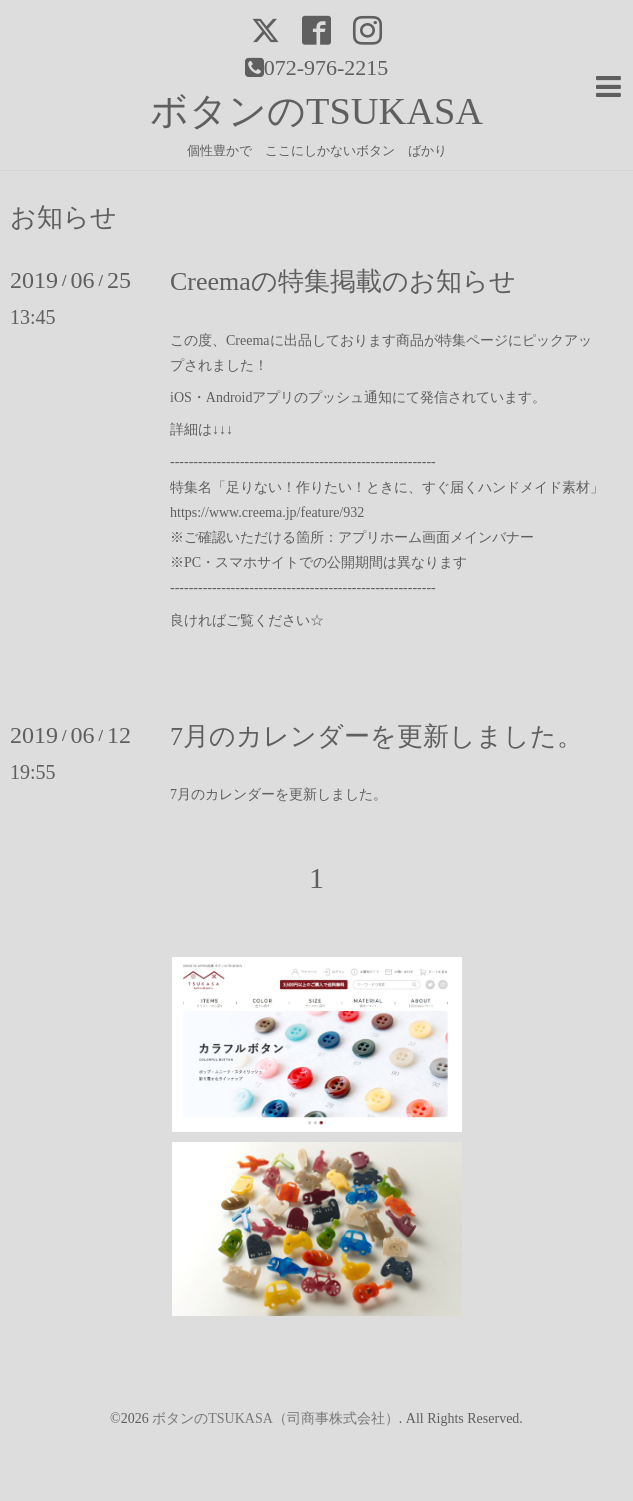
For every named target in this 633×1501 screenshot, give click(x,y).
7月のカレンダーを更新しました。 (376, 736)
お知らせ (63, 218)
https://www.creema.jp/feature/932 (267, 512)
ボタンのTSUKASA (316, 111)
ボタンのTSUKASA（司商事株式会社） (275, 1418)
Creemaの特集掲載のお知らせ (343, 281)
